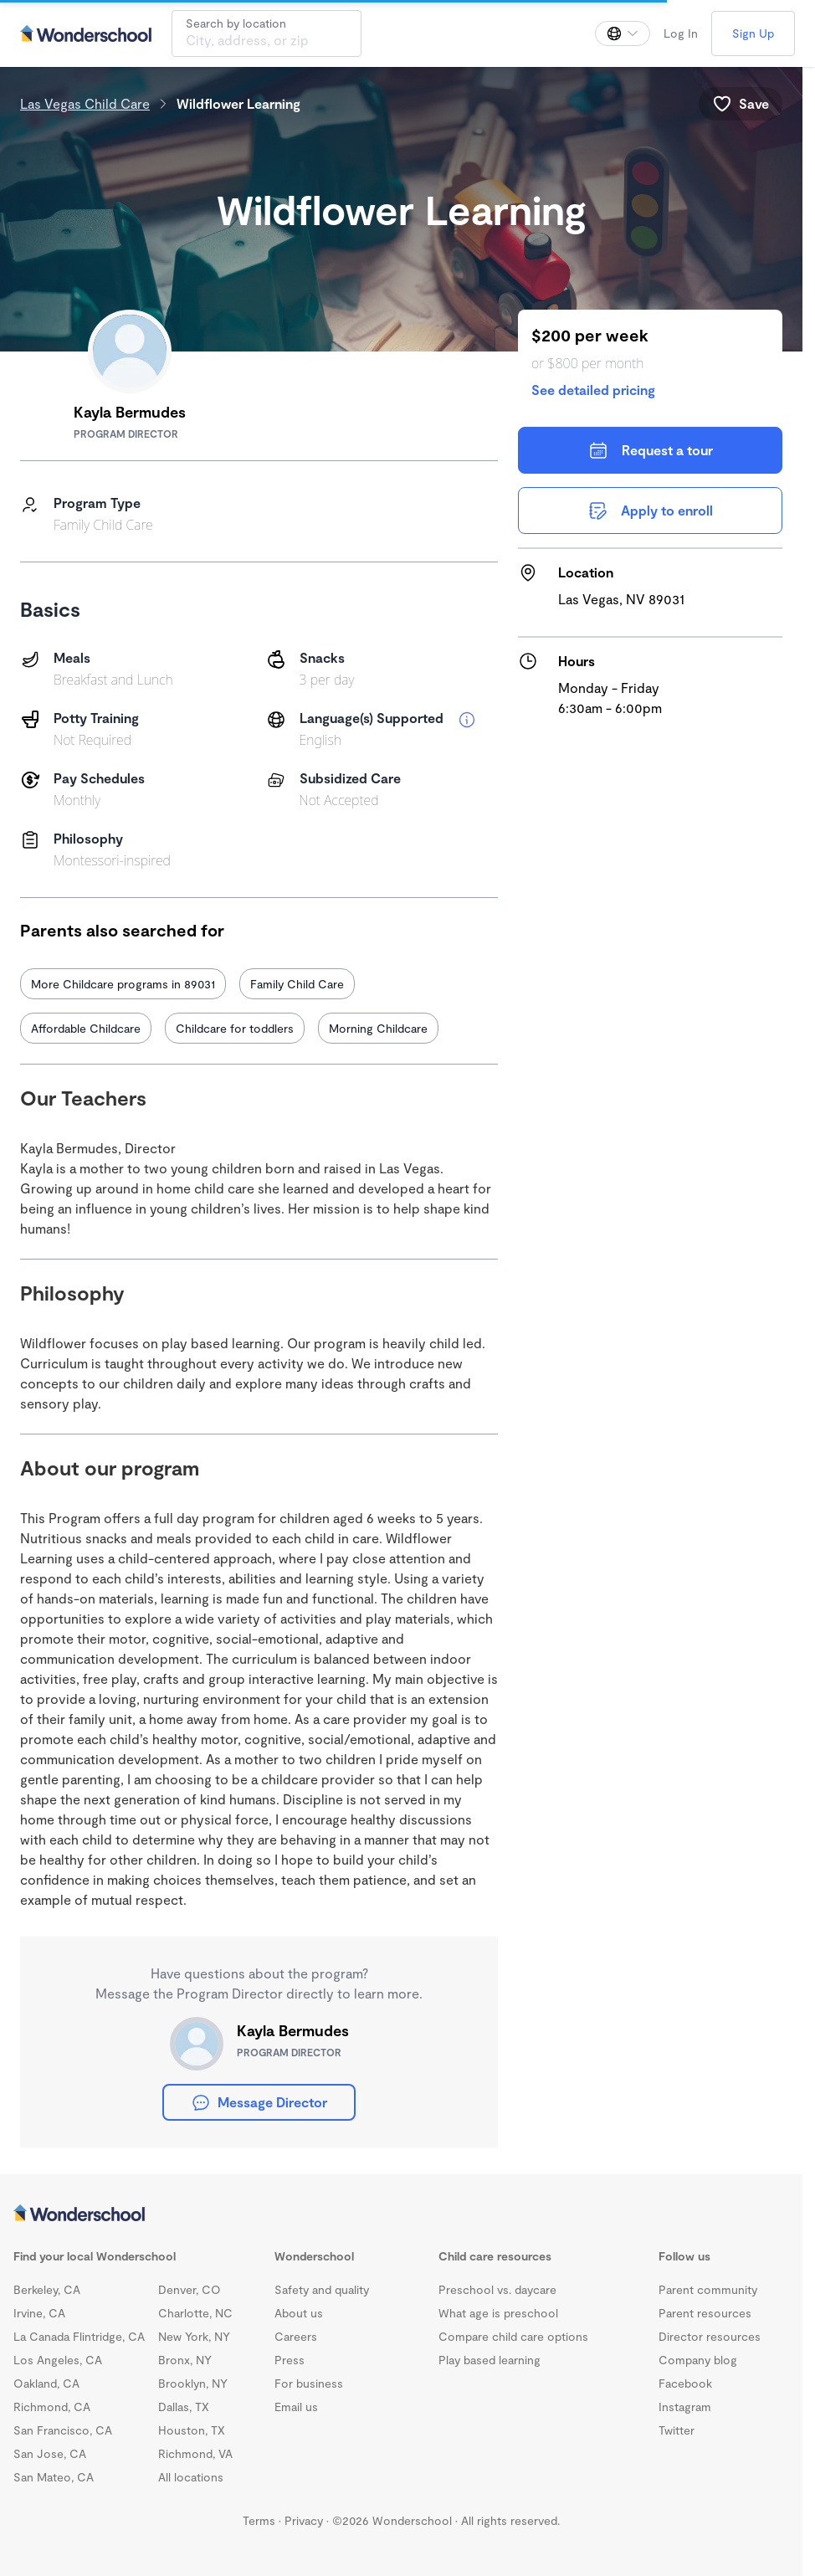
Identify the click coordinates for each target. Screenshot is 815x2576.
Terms (259, 2520)
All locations (190, 2477)
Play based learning (489, 2360)
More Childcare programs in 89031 (123, 984)
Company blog (698, 2360)
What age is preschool (498, 2313)
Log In (681, 33)
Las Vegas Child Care (85, 103)
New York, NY (194, 2336)
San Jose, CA (49, 2453)
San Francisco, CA (62, 2430)
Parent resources (705, 2313)
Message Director (259, 2102)
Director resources (710, 2336)
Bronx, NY (185, 2360)
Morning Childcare (378, 1028)
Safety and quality (321, 2289)
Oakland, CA (46, 2383)
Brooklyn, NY (193, 2383)
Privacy (303, 2520)
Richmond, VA (195, 2453)
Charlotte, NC (195, 2313)
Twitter (677, 2430)
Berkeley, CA (46, 2289)
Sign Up (753, 33)
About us (298, 2313)
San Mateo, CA (53, 2477)
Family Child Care (297, 984)
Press (289, 2360)
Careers (295, 2336)
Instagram (685, 2406)
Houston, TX (191, 2430)
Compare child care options (513, 2336)
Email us (296, 2406)
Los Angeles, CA (57, 2360)
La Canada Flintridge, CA (79, 2336)
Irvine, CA (39, 2313)
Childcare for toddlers (235, 1028)
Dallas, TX (183, 2406)
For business (308, 2383)
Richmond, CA (51, 2406)
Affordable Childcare (86, 1028)
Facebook (685, 2383)
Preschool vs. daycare (497, 2289)
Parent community (708, 2289)
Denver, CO (189, 2289)
